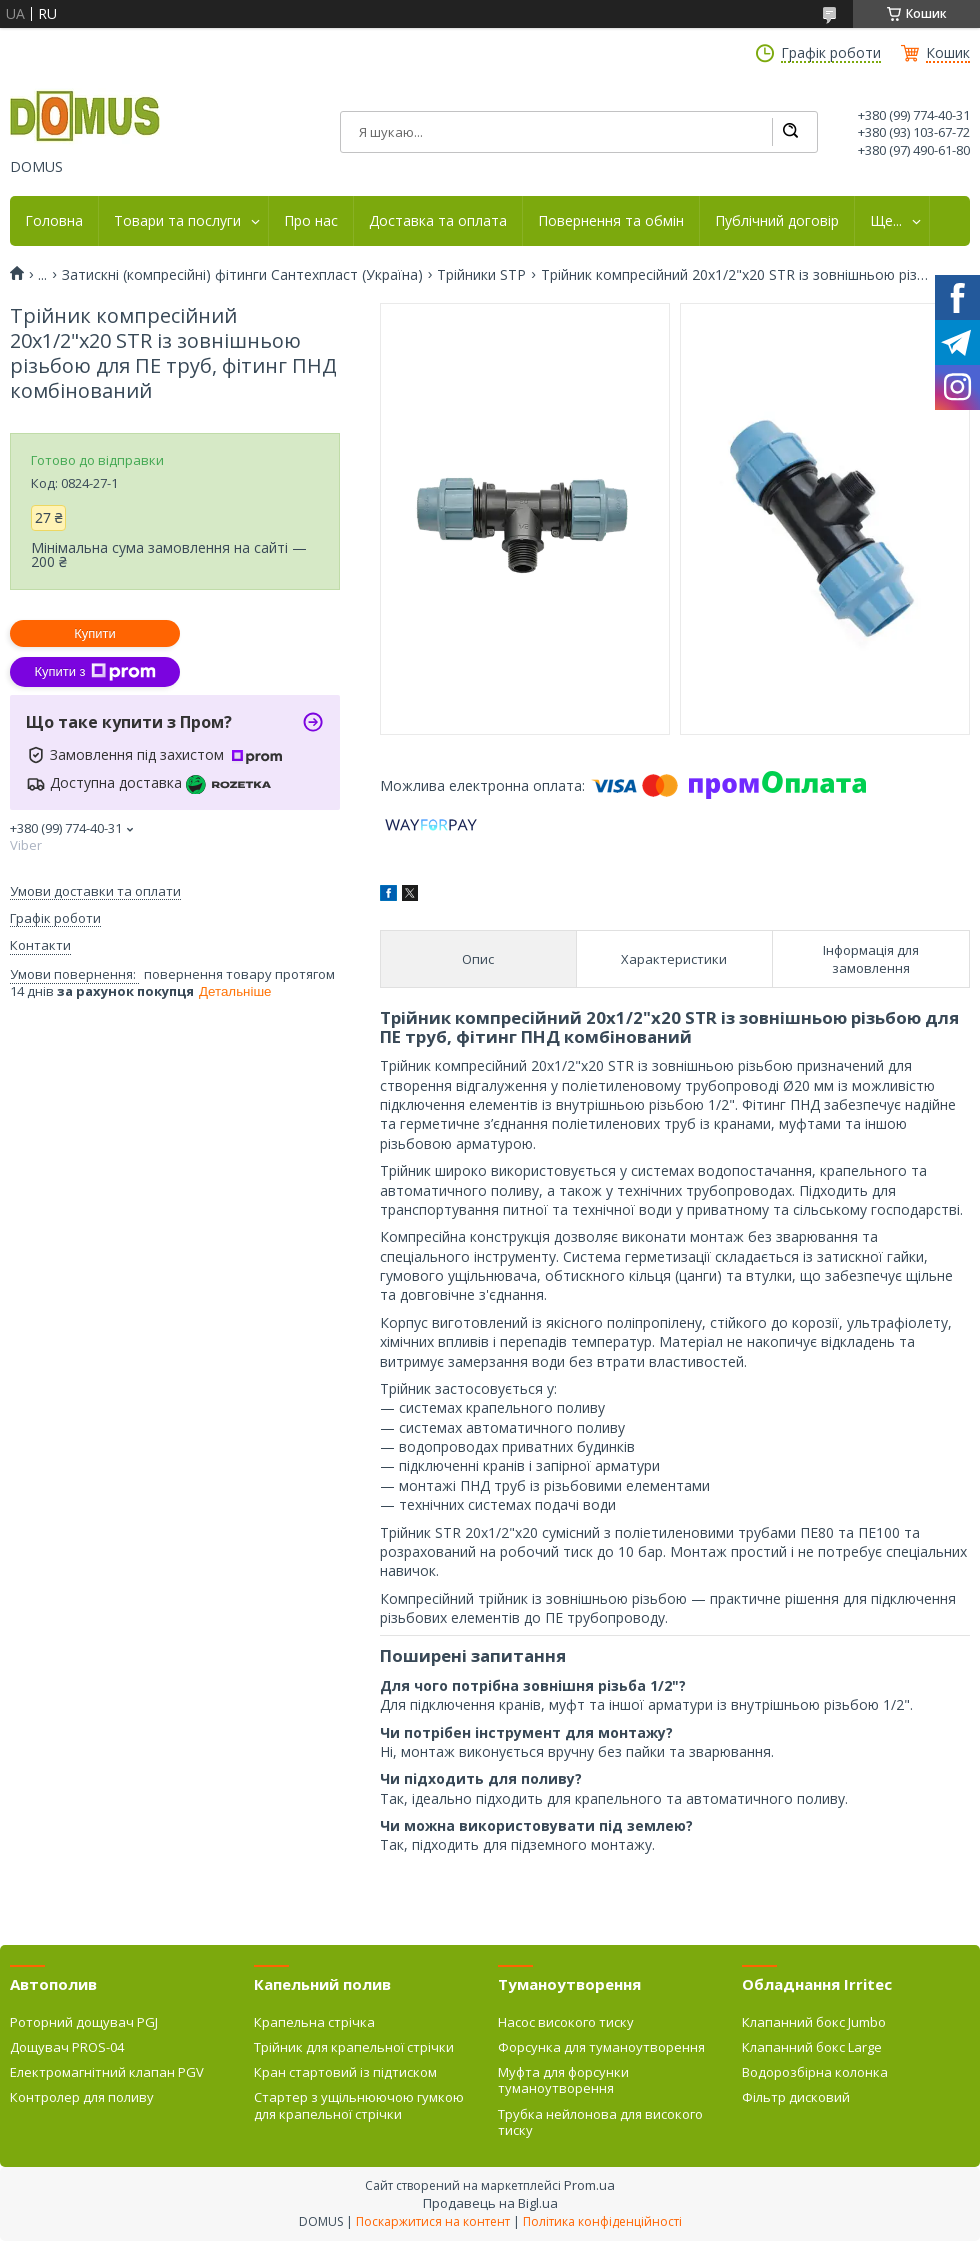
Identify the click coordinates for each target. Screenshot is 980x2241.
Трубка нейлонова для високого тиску (600, 2122)
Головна (54, 221)
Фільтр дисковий (796, 2097)
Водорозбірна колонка (815, 2072)
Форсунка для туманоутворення (601, 2047)
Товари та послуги (177, 221)
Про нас (311, 221)
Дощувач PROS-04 (67, 2047)
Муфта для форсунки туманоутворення (563, 2080)
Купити (95, 633)
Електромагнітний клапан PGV (107, 2072)
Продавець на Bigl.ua (490, 2203)
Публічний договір (777, 221)
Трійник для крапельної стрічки (354, 2047)
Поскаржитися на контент (433, 2221)
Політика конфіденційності (602, 2221)
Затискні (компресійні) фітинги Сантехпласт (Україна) (242, 275)
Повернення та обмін (611, 221)
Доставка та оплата (438, 221)
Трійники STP (481, 275)
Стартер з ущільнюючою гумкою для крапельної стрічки (359, 2105)
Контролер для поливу (82, 2097)
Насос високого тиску (566, 2022)
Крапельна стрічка (314, 2022)
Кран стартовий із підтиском (345, 2072)
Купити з (94, 672)
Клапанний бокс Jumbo (814, 2022)
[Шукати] (790, 132)
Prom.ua (589, 2185)
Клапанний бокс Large (812, 2047)
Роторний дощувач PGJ (84, 2022)
